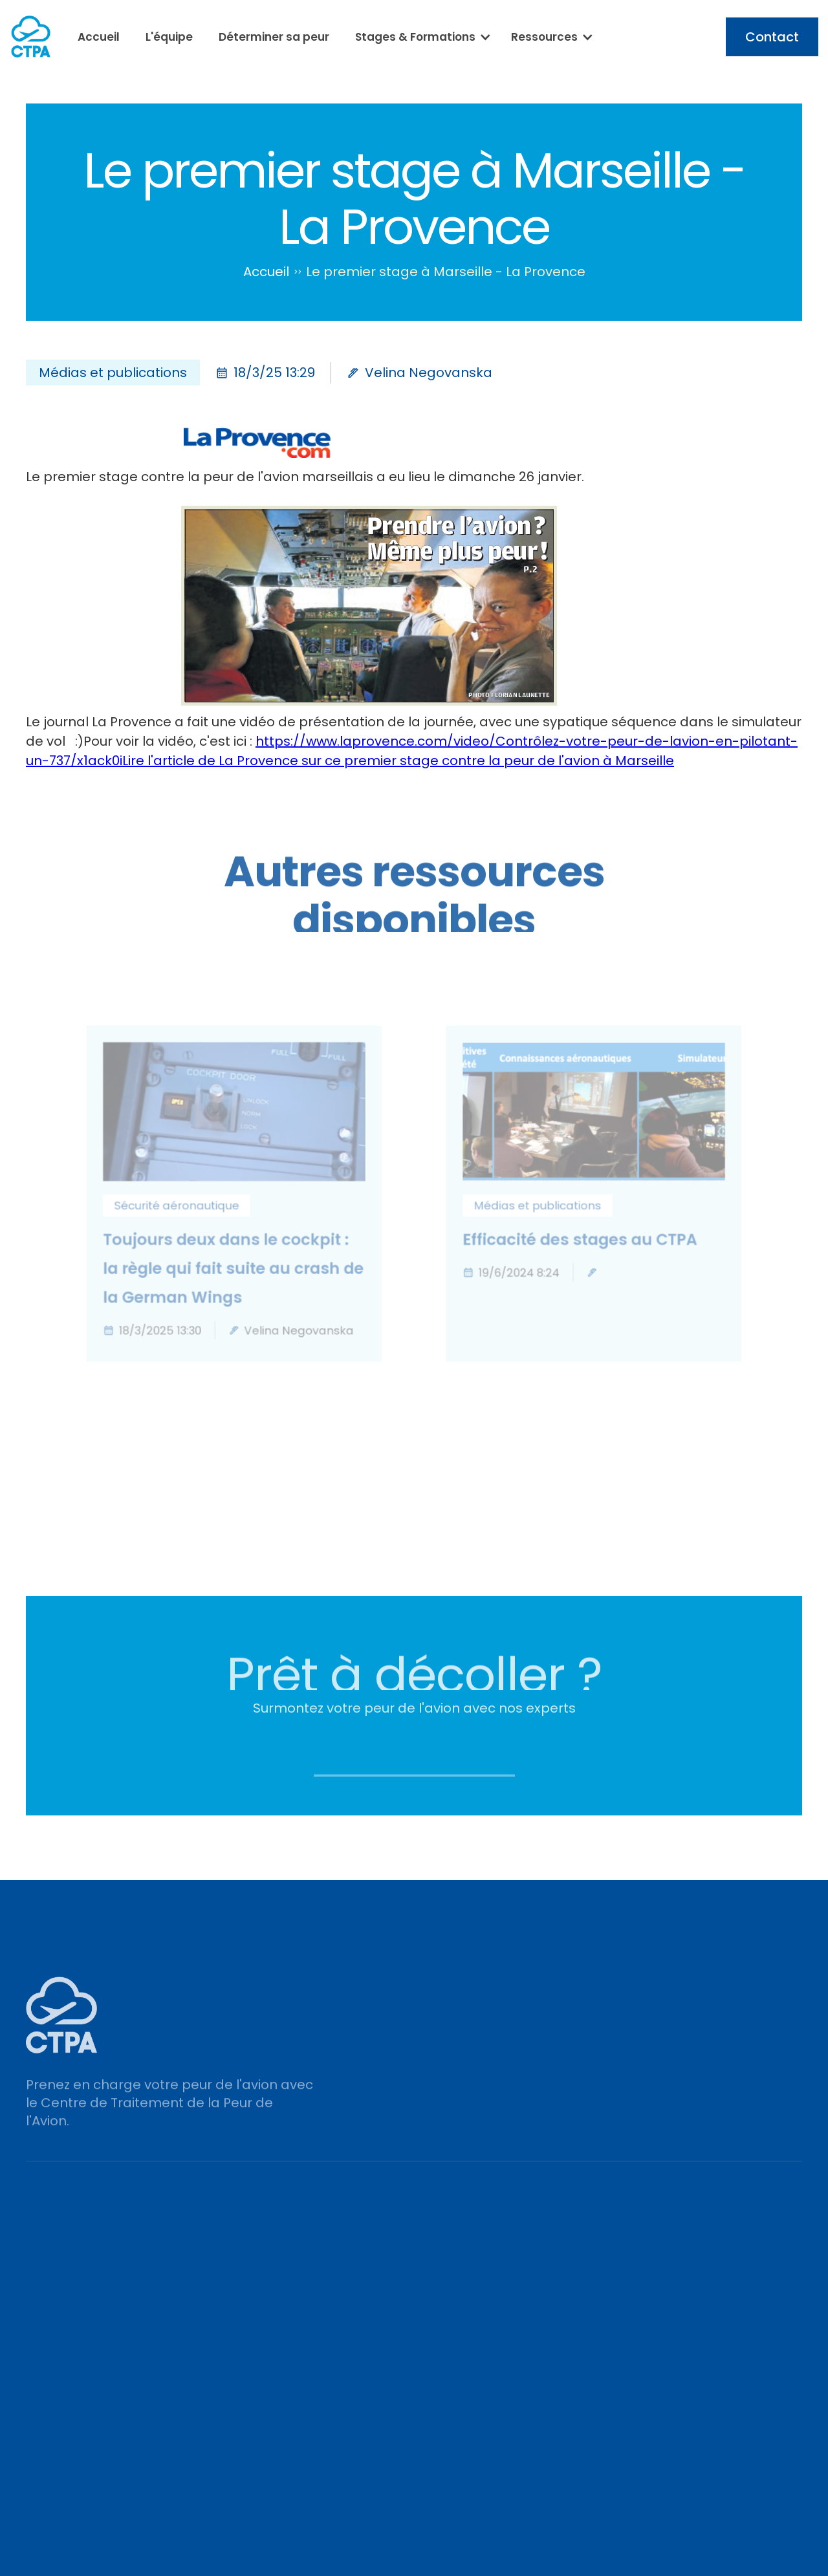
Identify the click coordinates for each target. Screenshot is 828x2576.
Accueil (99, 37)
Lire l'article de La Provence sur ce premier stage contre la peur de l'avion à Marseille (398, 761)
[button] (420, 37)
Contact (772, 37)
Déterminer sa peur (274, 37)
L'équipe (169, 37)
